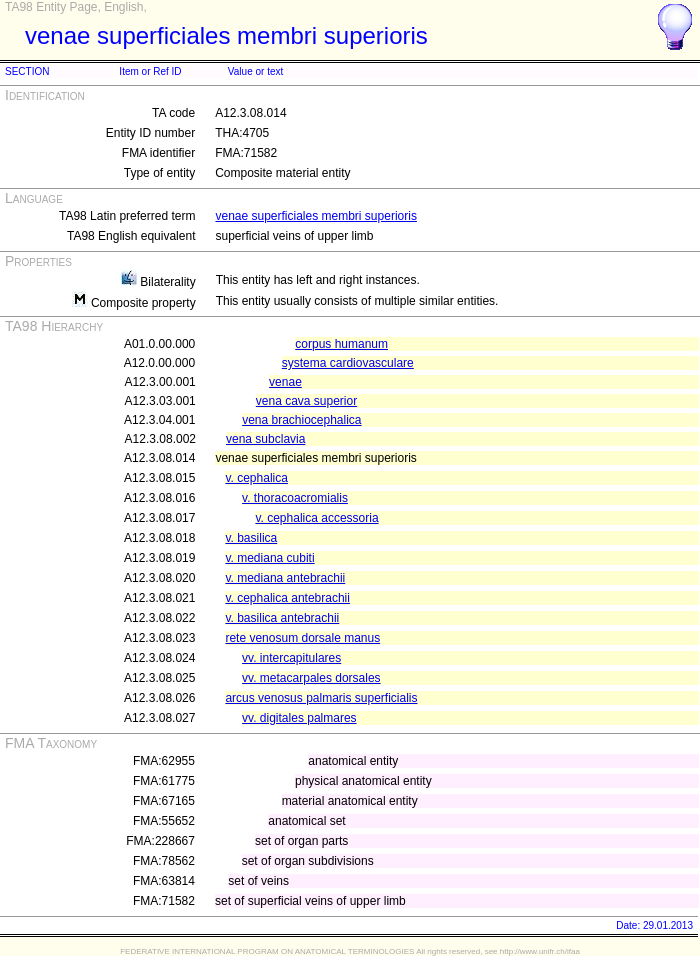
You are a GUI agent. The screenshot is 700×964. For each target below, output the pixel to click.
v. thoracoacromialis (295, 498)
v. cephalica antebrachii (287, 598)
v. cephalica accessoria (316, 518)
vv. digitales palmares (299, 718)
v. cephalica (256, 478)
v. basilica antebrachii (282, 618)
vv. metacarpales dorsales (311, 678)
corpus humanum (341, 344)
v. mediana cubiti (269, 558)
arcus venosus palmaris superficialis (321, 698)
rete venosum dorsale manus (302, 638)
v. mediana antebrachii (285, 578)
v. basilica (251, 538)
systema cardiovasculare (348, 363)
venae (285, 382)
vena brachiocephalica (301, 420)
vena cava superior (306, 401)
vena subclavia (265, 439)
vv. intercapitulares (291, 658)
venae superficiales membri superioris (315, 216)
